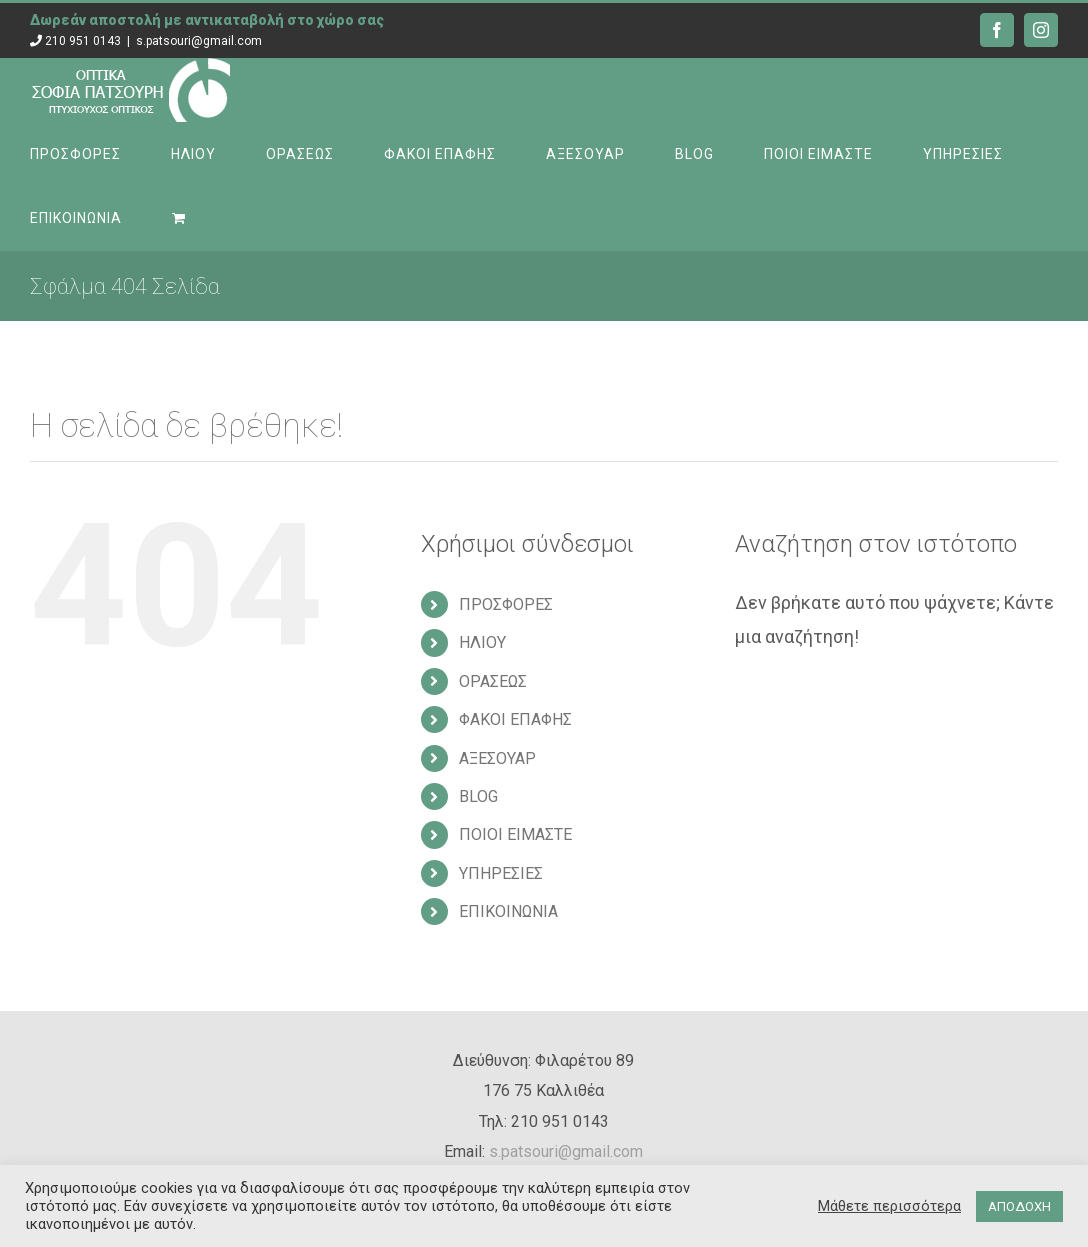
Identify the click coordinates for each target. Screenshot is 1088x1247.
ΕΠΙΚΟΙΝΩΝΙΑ (508, 911)
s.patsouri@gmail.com (199, 41)
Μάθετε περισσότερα (889, 1206)
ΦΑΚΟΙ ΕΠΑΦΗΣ (515, 719)
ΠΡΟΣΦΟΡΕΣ (506, 604)
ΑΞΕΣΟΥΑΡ (497, 758)
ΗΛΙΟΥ (482, 642)
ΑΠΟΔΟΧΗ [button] (1019, 1206)
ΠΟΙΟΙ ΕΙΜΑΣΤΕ (515, 834)
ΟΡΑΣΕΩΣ (493, 681)
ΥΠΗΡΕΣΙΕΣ (501, 873)
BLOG (478, 796)
